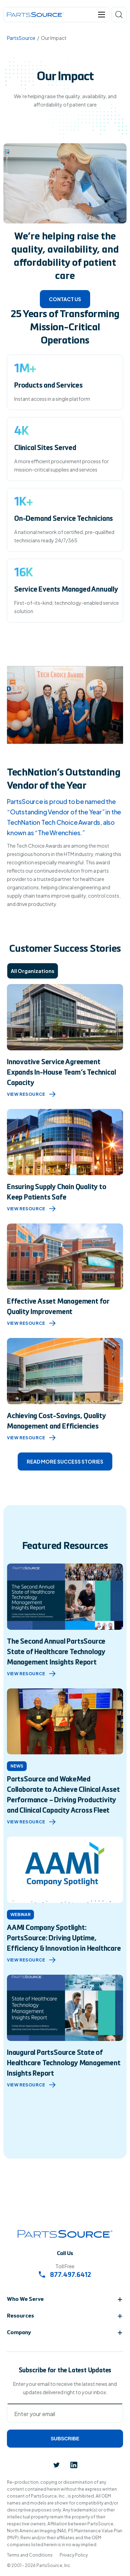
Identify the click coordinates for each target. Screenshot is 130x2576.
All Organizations (32, 971)
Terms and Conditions (30, 2555)
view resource (31, 1674)
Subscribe (65, 2438)
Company (19, 2333)
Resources (20, 2316)
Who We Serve (25, 2299)
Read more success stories (65, 1461)
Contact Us (65, 299)
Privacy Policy (74, 2555)
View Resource (31, 1094)
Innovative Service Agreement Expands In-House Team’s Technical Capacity (61, 1073)
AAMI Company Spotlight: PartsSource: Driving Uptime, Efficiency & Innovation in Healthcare (64, 1938)
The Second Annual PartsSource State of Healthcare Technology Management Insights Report (56, 1652)
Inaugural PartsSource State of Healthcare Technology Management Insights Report (64, 2063)
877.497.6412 (65, 2275)
